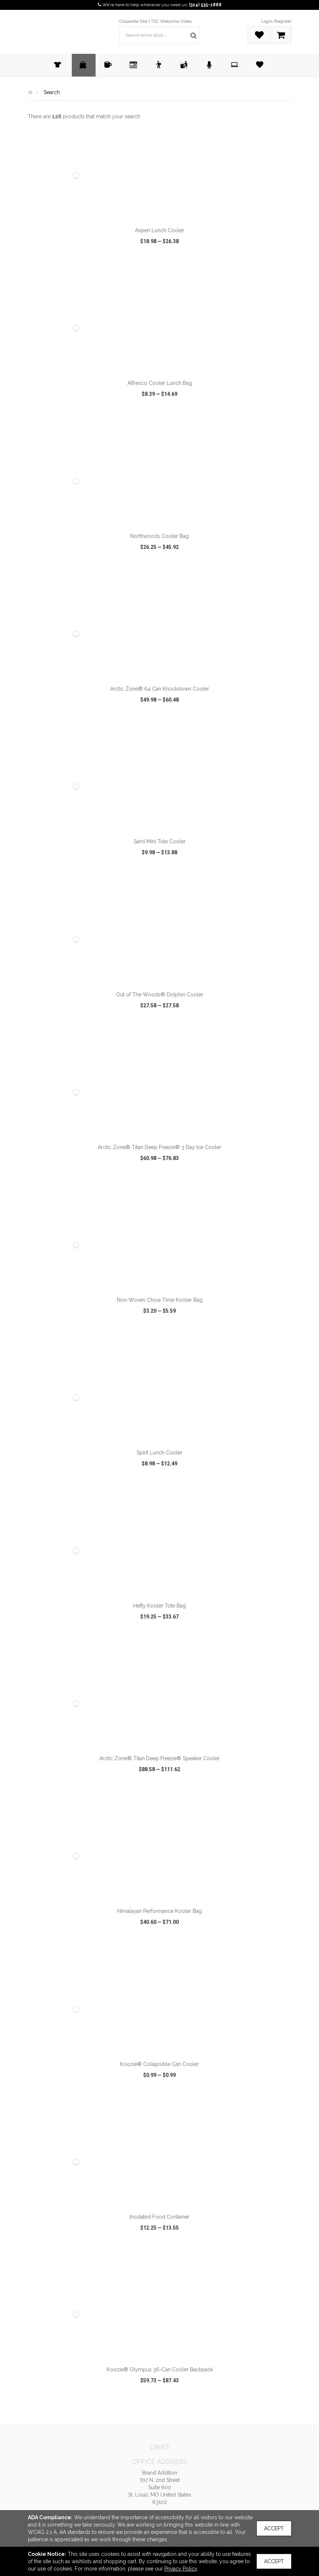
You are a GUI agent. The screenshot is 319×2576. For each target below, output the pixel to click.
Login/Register (276, 21)
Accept (274, 2528)
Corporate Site (133, 21)
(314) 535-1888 (205, 4)
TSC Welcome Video (171, 21)
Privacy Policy (180, 2569)
